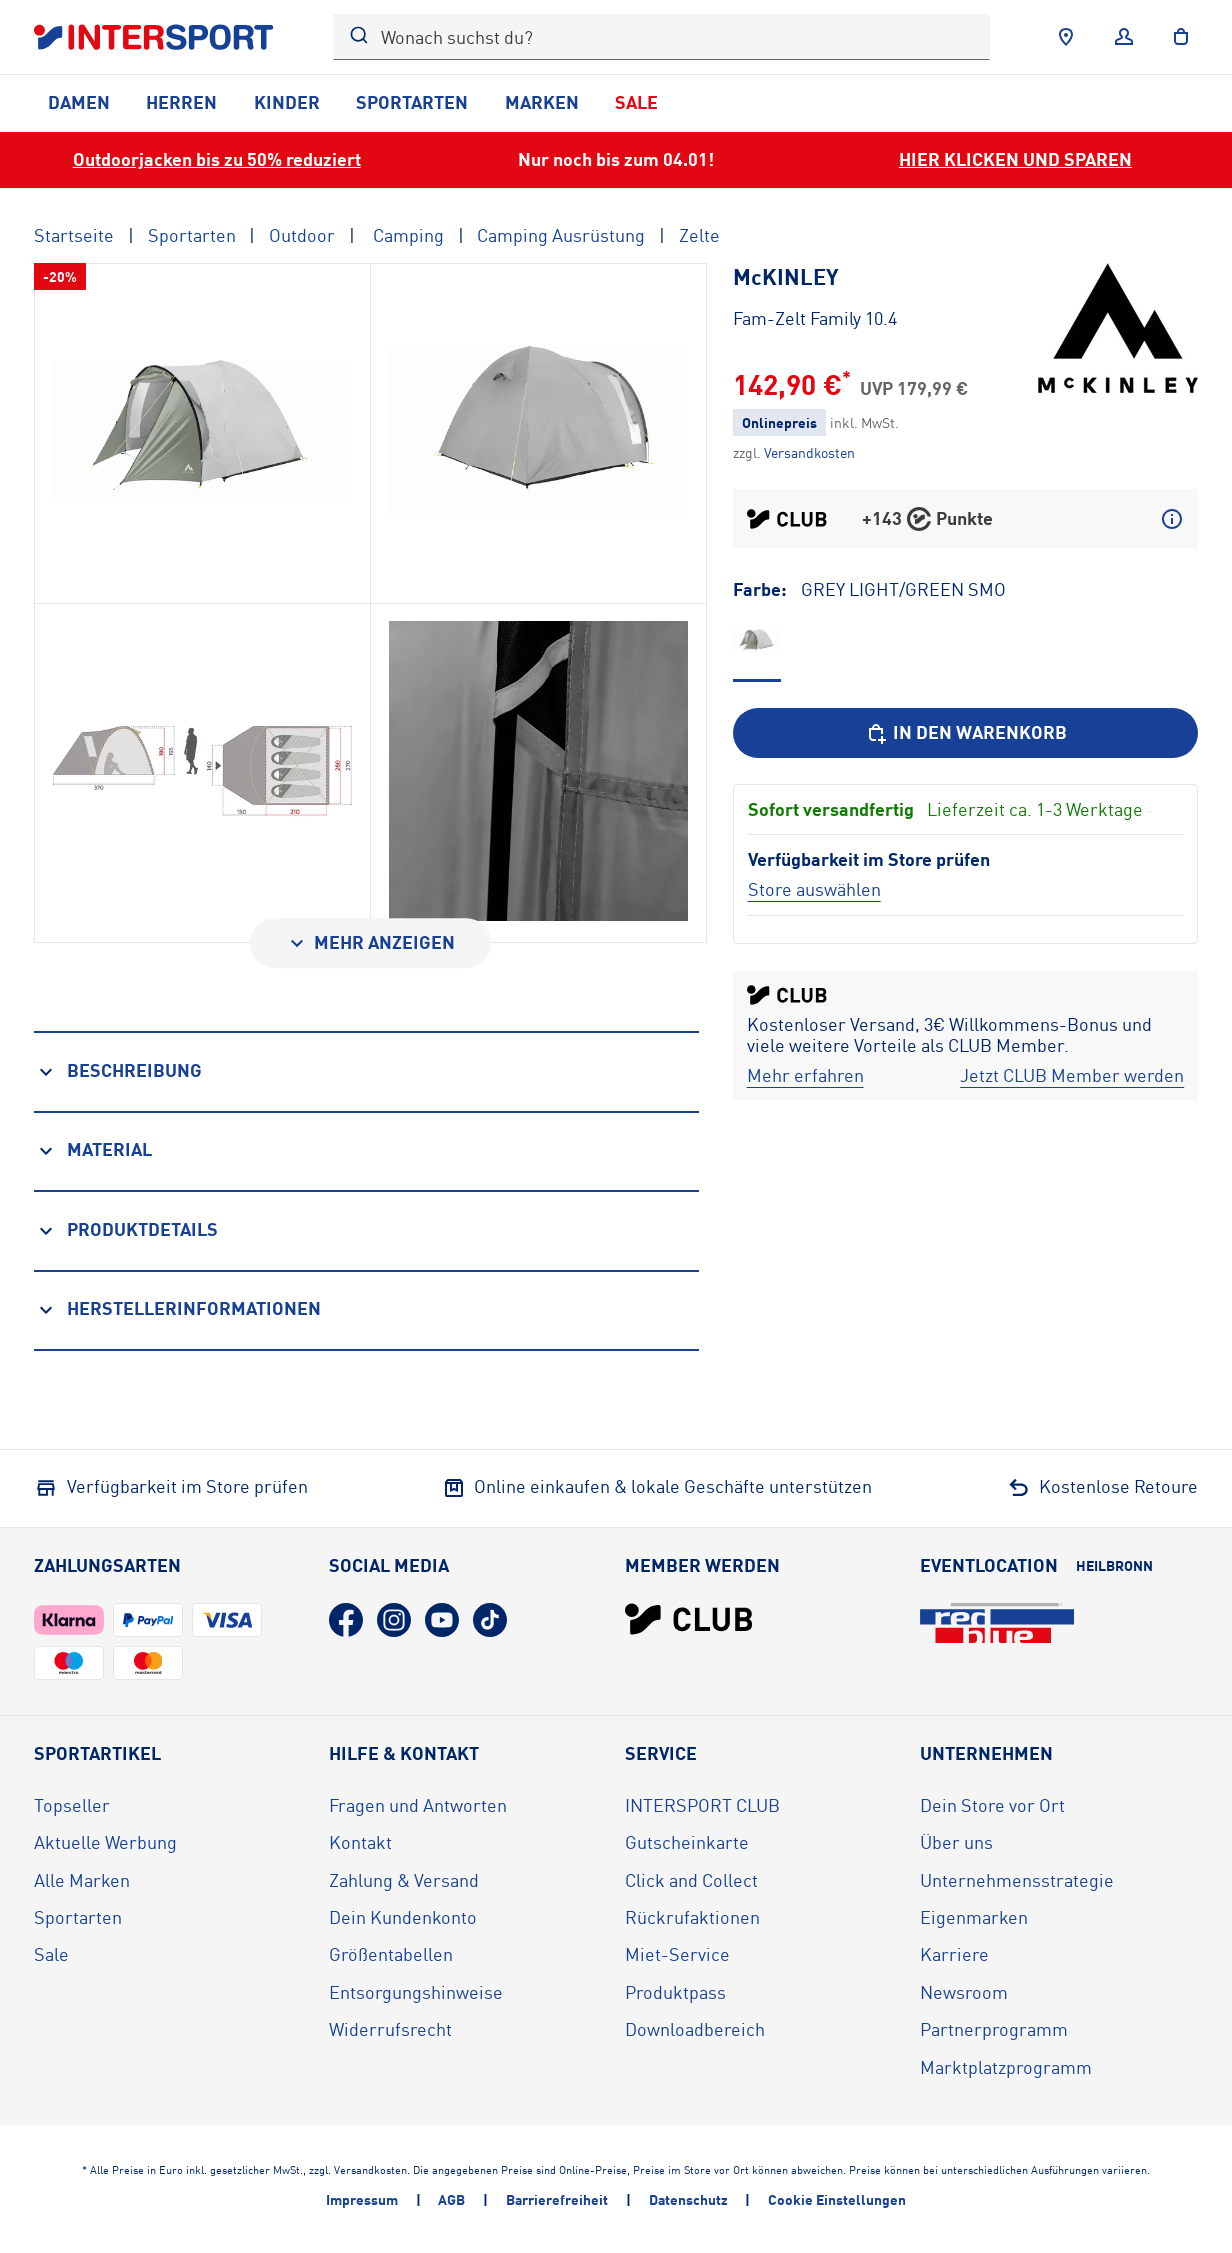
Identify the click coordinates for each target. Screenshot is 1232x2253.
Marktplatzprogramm (1006, 2067)
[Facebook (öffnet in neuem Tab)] (346, 1620)
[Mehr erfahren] (805, 1075)
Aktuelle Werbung (105, 1842)
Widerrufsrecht (390, 2029)
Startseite (74, 235)
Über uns (956, 1842)
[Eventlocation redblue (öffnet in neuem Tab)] (997, 1623)
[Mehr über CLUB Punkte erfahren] (1172, 519)
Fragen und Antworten (418, 1805)
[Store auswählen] (814, 889)
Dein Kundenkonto (403, 1917)
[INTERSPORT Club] (689, 1619)
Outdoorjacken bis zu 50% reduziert (217, 159)
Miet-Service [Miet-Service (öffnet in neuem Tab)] (677, 1954)
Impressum (362, 2199)
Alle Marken (82, 1880)
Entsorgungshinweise (416, 1992)
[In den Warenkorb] (965, 733)
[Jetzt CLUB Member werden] (1072, 1075)
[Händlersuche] (1066, 37)
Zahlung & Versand (404, 1880)
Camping (406, 235)
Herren (181, 102)
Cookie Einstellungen (837, 2199)
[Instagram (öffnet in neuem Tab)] (394, 1620)
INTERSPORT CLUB (702, 1805)
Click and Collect (691, 1880)
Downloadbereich (695, 2029)
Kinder (287, 102)
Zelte (699, 235)
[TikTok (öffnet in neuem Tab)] (490, 1620)
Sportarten (412, 102)
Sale (636, 102)
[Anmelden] (1124, 37)
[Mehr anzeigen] (370, 943)
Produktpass (675, 1992)
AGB (451, 2199)
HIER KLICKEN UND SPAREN (1015, 159)
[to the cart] (1181, 37)
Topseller (72, 1805)
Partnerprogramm (994, 2029)
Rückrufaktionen (692, 1917)
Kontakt (360, 1842)
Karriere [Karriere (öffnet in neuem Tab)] (954, 1954)
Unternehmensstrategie (1017, 1880)
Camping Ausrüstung (561, 235)
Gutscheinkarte (687, 1842)
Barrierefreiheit (557, 2199)
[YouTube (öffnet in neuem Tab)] (442, 1620)
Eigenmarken (974, 1917)
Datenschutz (688, 2199)
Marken (542, 102)
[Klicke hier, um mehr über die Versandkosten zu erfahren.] (809, 452)
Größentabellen (391, 1954)
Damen (79, 102)
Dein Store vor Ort (992, 1805)
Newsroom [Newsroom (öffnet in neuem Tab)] (964, 1992)
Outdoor (302, 235)
